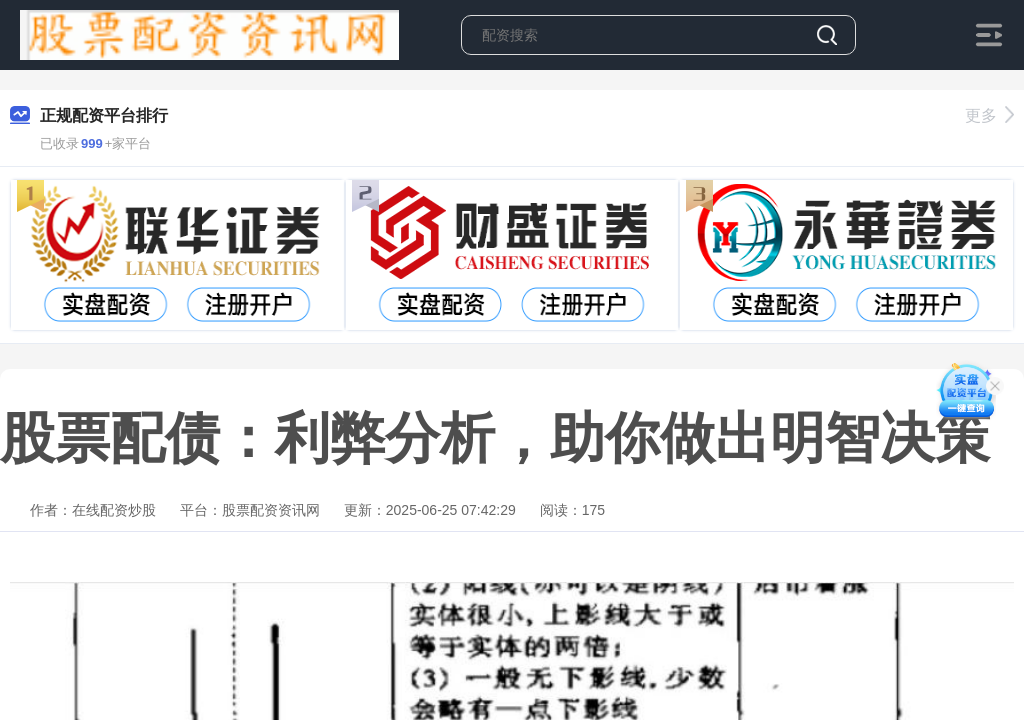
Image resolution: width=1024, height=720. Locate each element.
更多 (989, 115)
